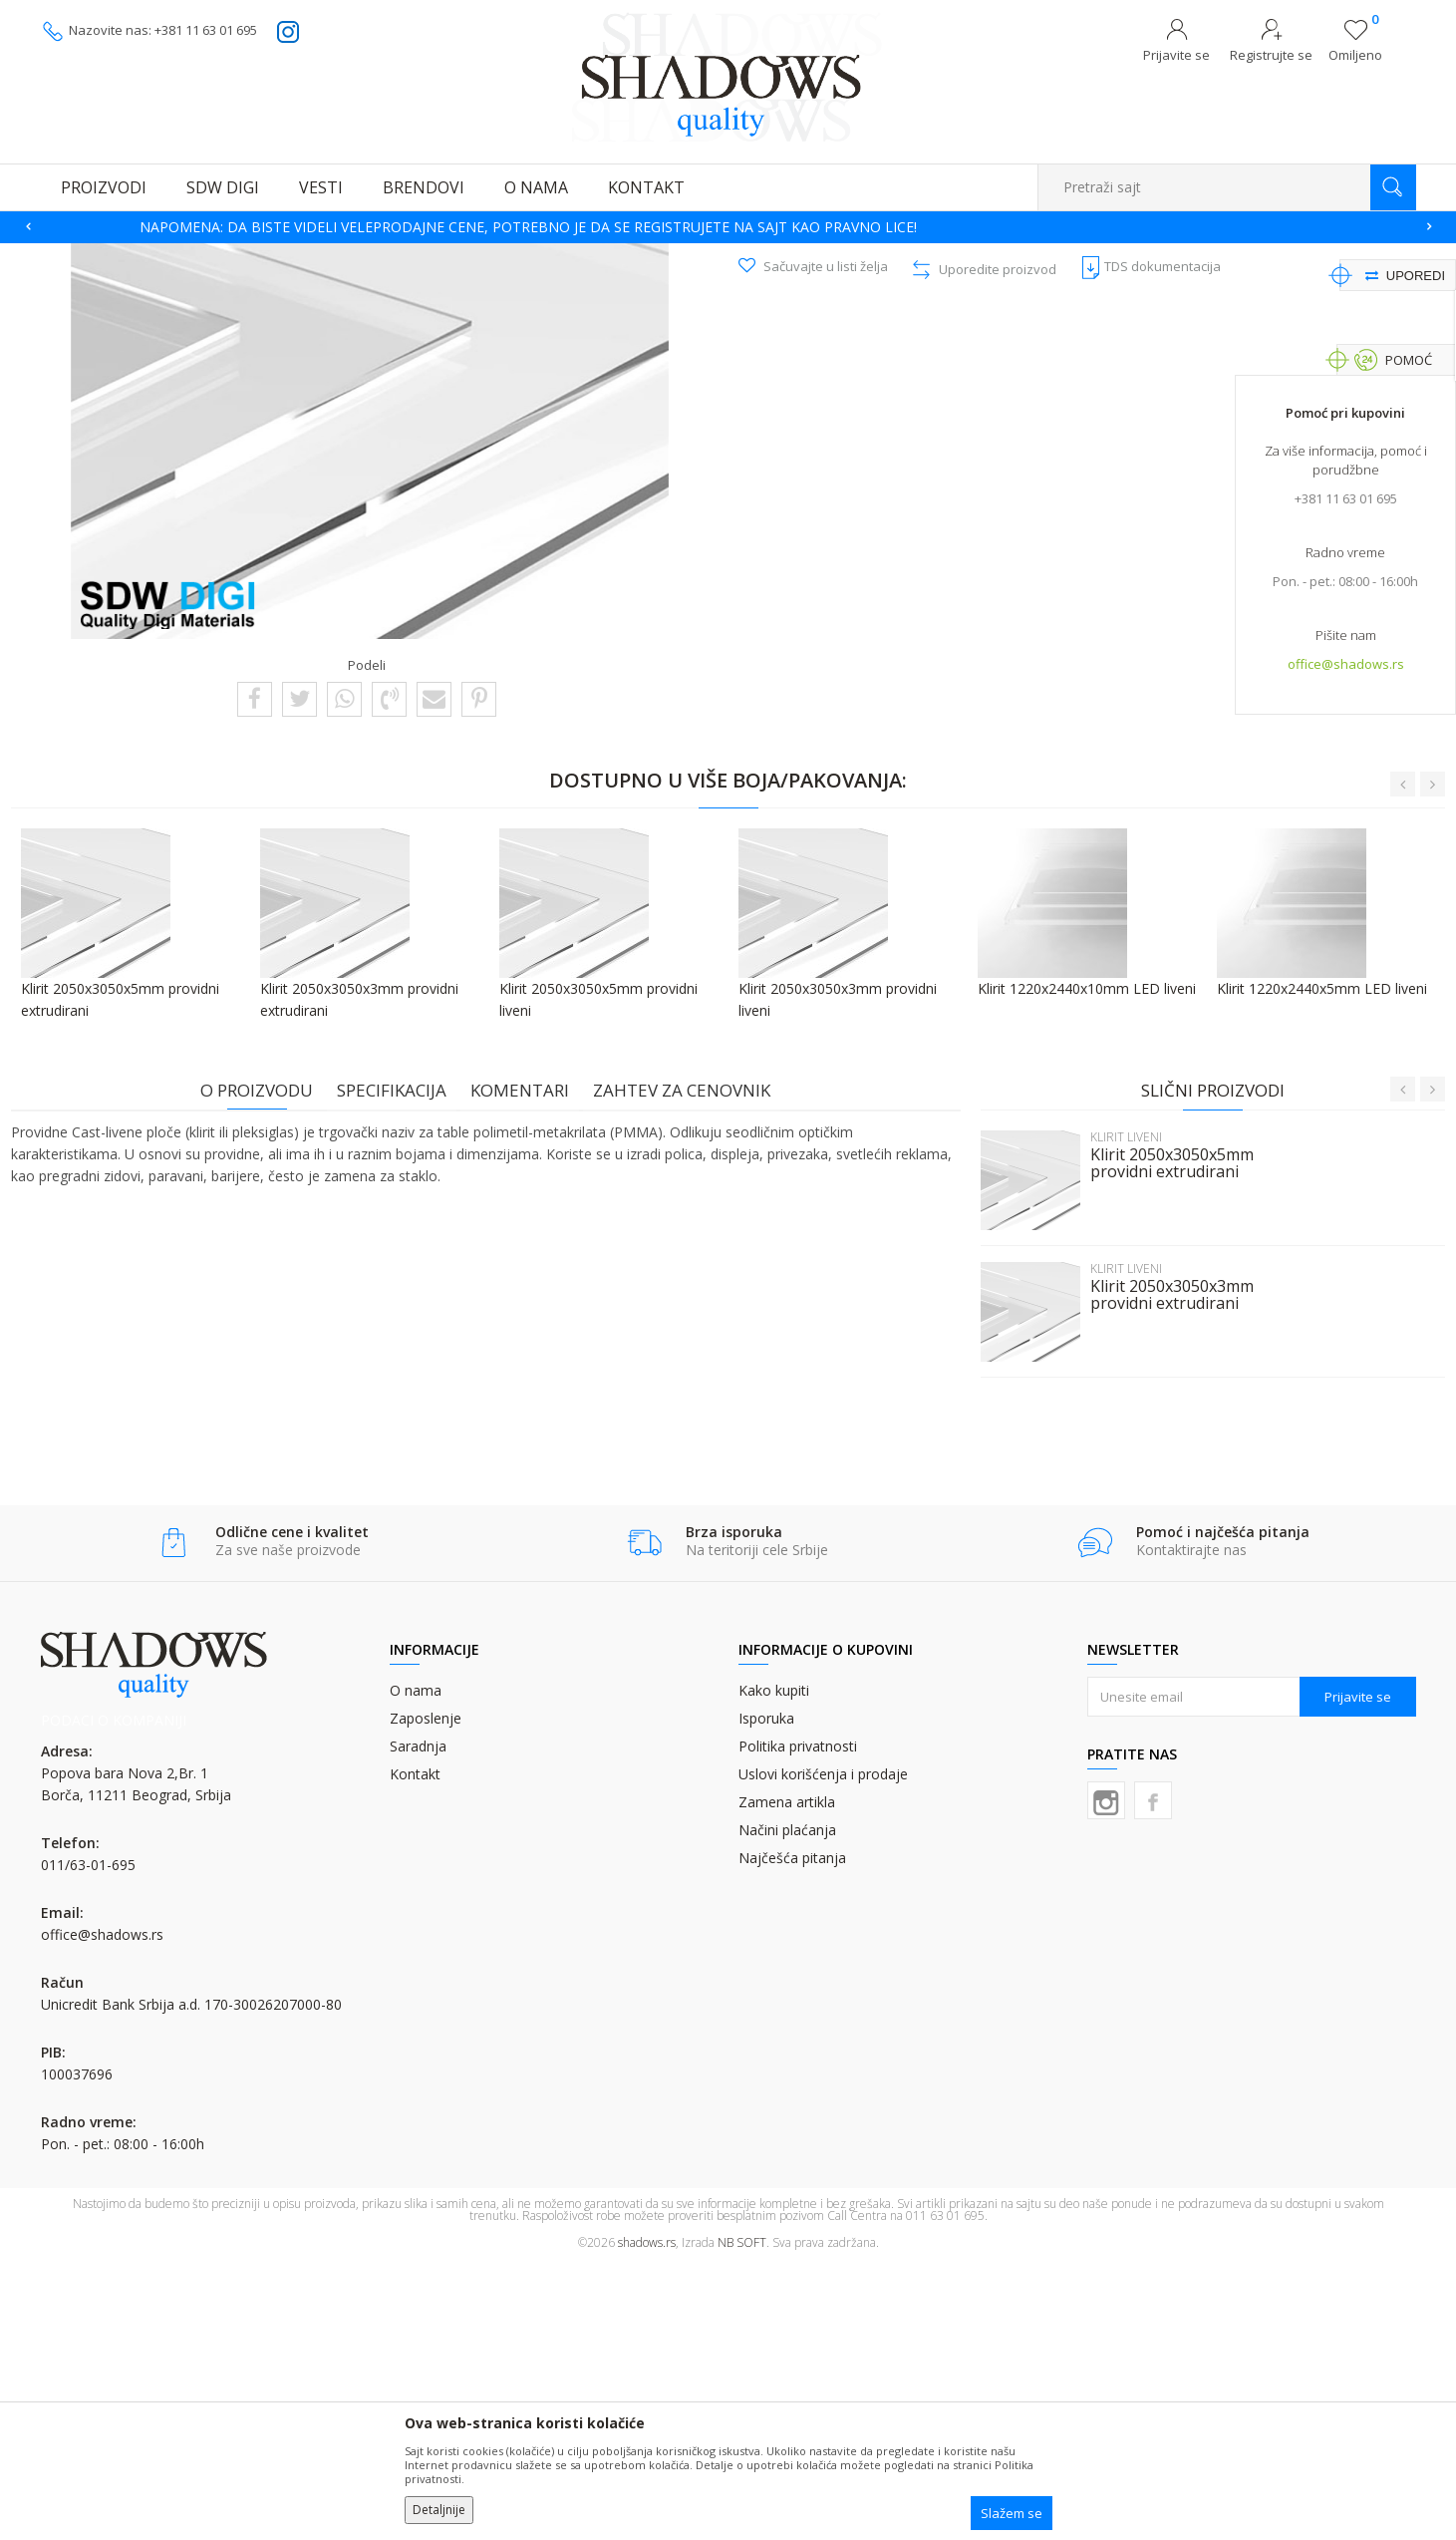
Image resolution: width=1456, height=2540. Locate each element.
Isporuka (766, 1994)
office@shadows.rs (1346, 669)
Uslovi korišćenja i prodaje (823, 2050)
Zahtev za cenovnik (691, 1362)
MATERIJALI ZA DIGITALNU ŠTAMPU (279, 255)
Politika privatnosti (797, 2022)
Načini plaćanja (787, 2105)
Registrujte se (1271, 55)
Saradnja (418, 2022)
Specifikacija (401, 1362)
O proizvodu (266, 1362)
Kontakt (415, 2050)
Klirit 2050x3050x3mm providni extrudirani (1162, 1567)
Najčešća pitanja (792, 2133)
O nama (415, 1966)
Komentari (529, 1362)
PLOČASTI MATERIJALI (451, 255)
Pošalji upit (837, 482)
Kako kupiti (773, 1966)
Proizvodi (140, 255)
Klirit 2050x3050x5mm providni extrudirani (1162, 1435)
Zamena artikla (786, 2077)
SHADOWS (70, 255)
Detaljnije (439, 2509)
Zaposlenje (425, 1994)
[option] (728, 227)
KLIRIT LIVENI (559, 255)
